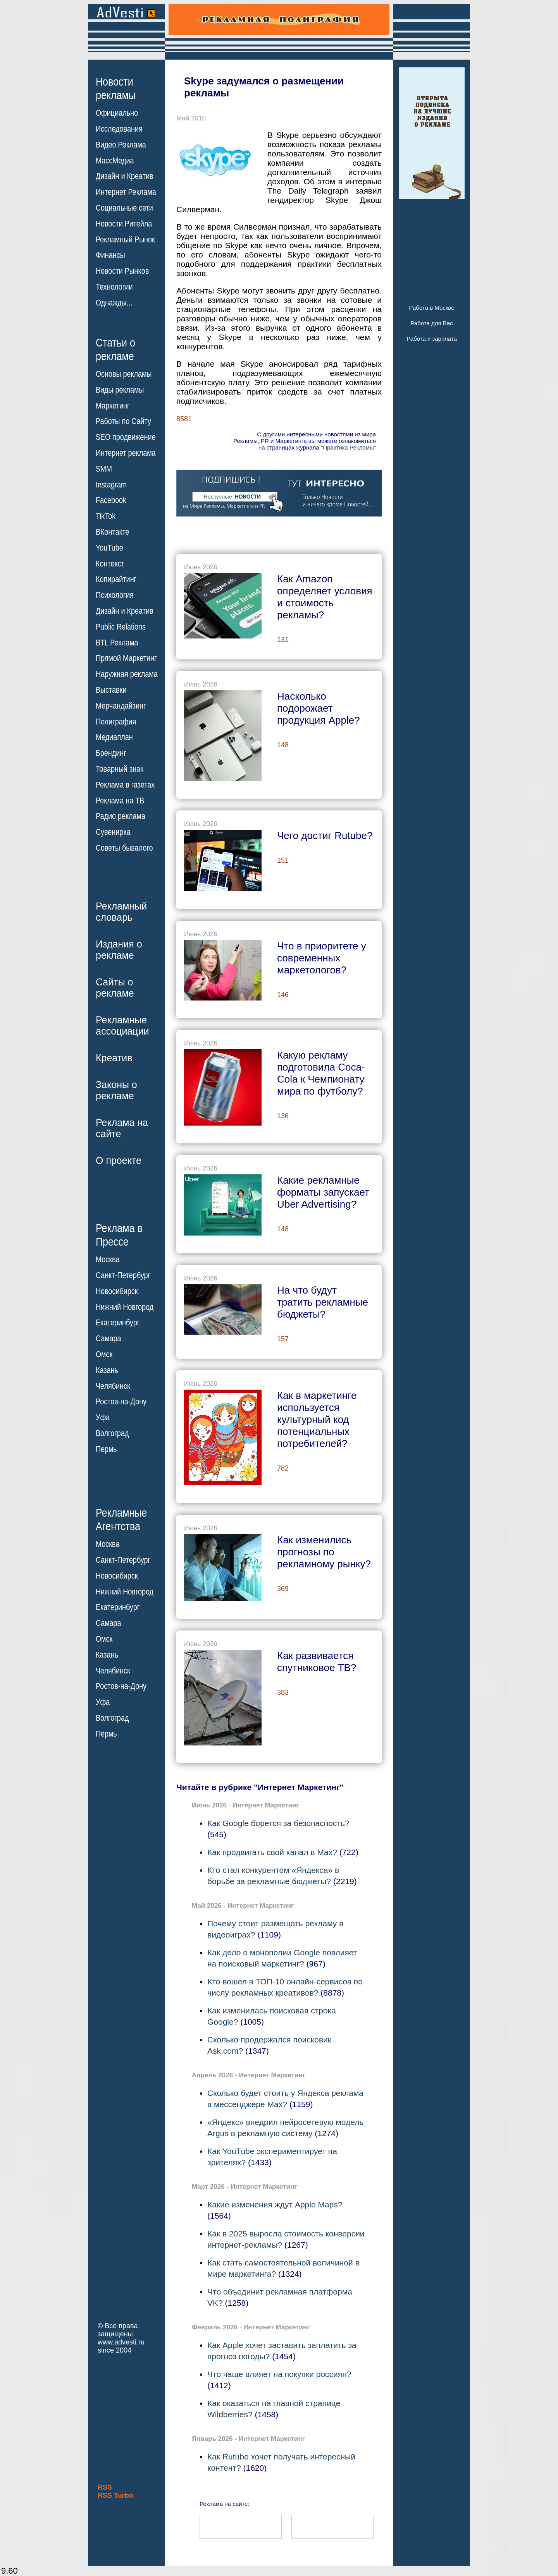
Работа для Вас (431, 323)
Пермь (106, 1449)
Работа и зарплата (431, 338)
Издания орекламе (119, 950)
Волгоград (112, 1433)
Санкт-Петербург (123, 1275)
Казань (107, 1370)
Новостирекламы (116, 88)
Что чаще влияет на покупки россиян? (279, 2374)
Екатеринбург (118, 1322)
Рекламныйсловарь (121, 912)
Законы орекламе (116, 1090)
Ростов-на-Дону (121, 1401)
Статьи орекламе (115, 349)
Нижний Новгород (124, 1306)
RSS (105, 2487)
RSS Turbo (115, 2495)
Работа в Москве (431, 307)
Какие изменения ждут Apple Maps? (274, 2204)
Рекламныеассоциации (122, 1025)
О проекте (118, 1160)
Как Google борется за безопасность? (278, 1823)
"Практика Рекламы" (348, 447)
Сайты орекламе (115, 988)
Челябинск (113, 1385)
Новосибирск (117, 1291)
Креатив (114, 1057)
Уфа (103, 1417)
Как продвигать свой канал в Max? (272, 1852)
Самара (108, 1338)
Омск (104, 1354)
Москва (107, 1259)
